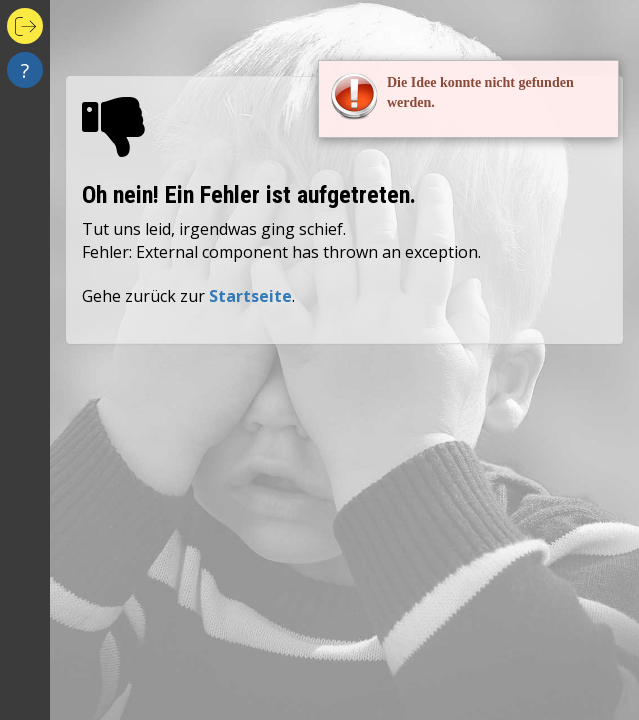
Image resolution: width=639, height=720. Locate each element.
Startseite (250, 296)
